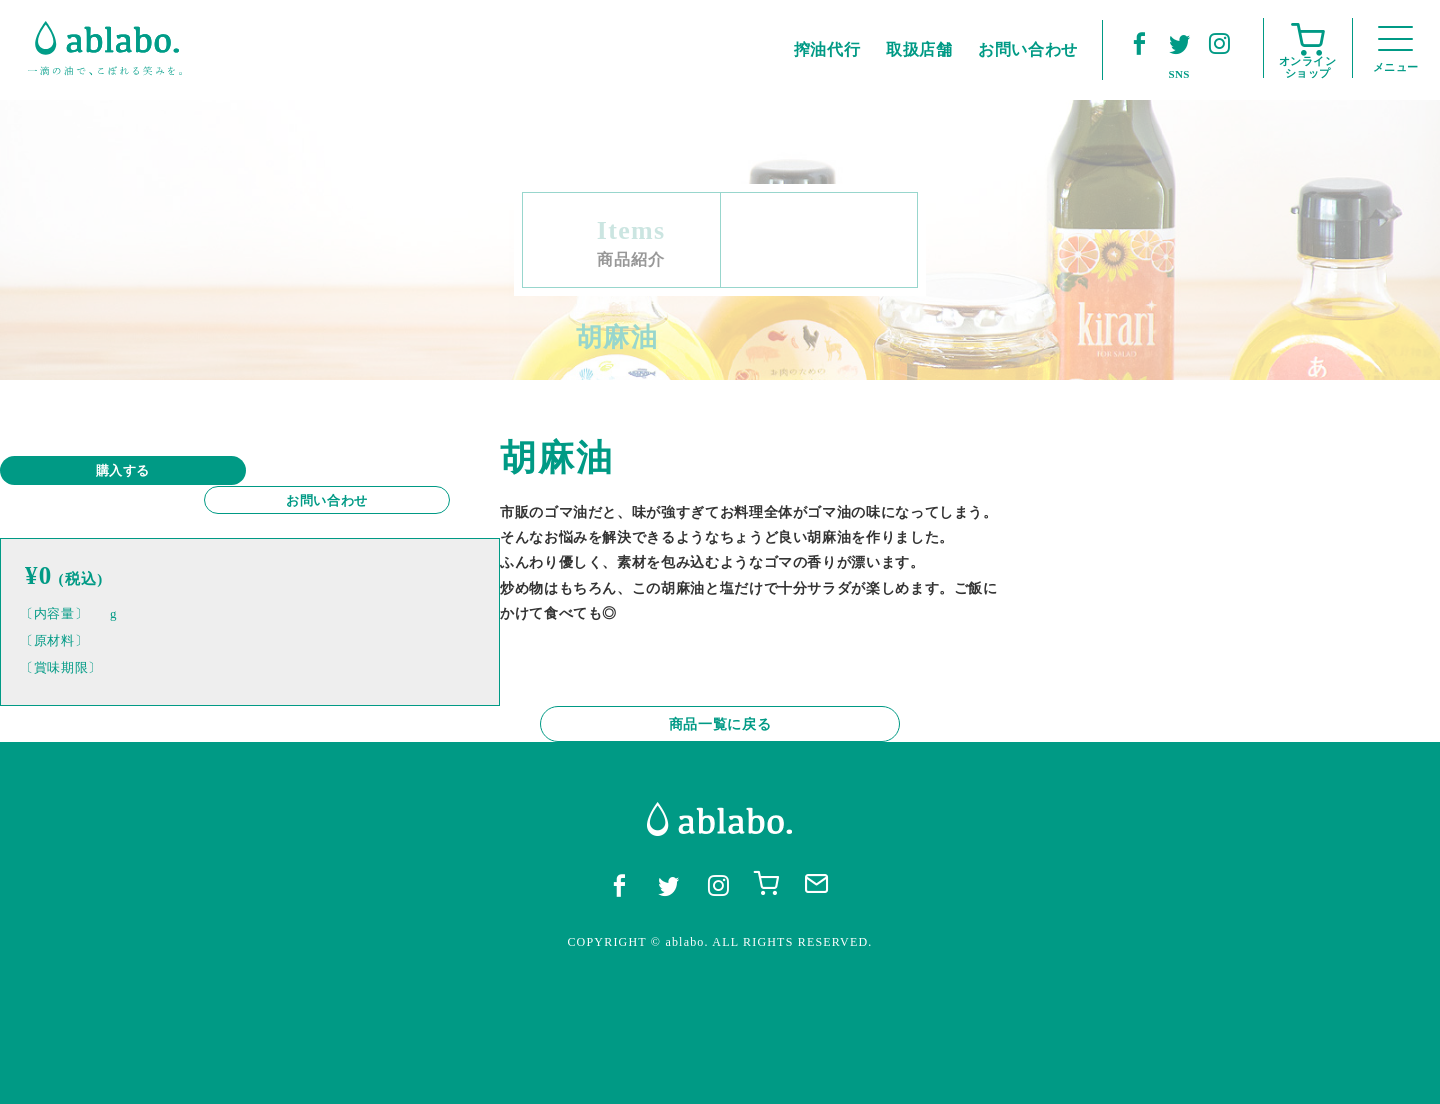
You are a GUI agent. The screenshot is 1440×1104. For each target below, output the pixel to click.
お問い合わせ (340, 470)
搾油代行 (827, 49)
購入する (110, 470)
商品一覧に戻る (720, 820)
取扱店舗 (919, 49)
